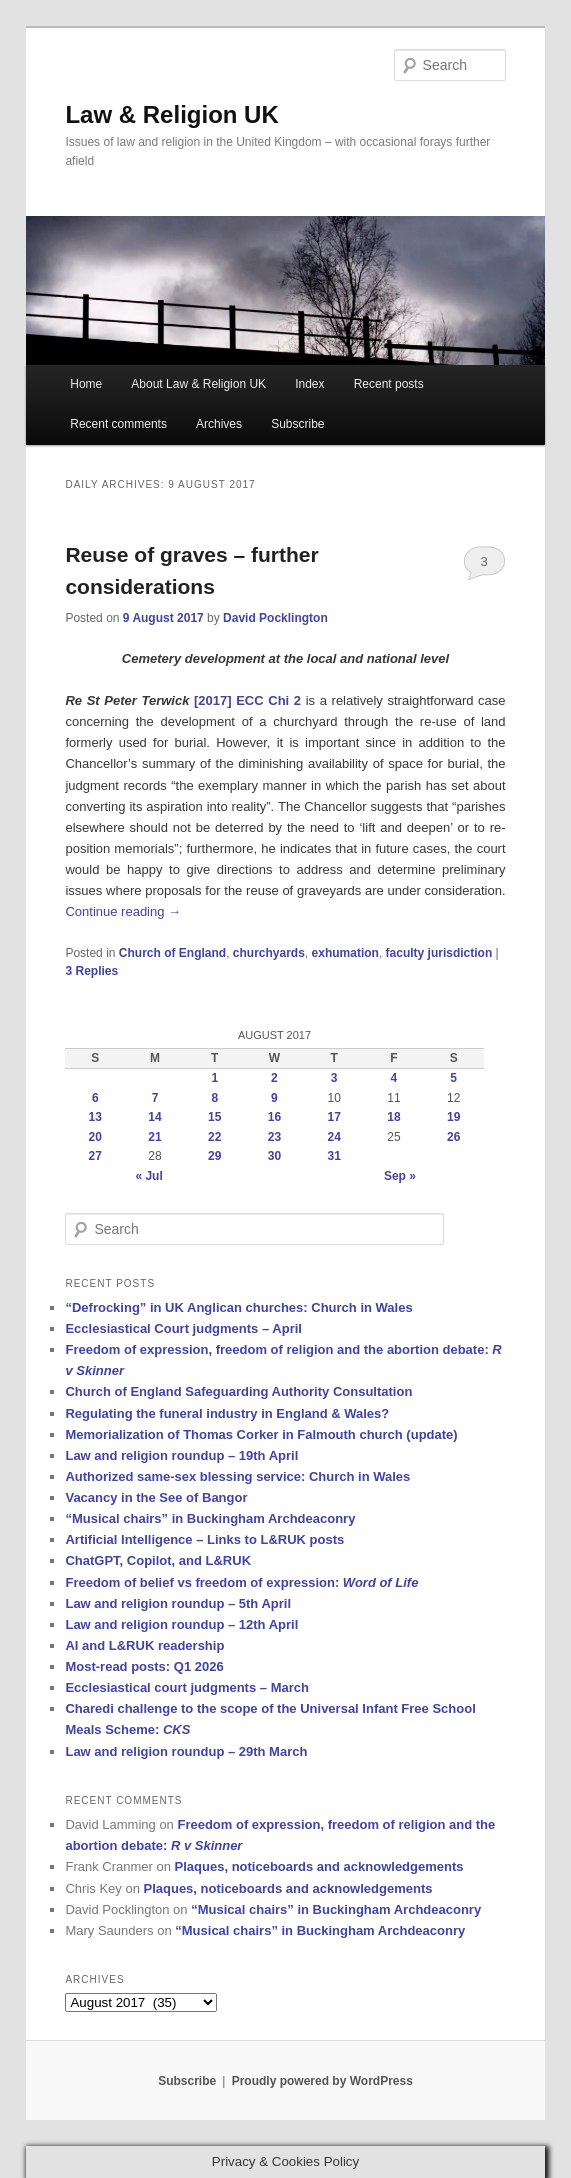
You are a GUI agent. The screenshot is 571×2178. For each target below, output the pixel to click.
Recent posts (389, 384)
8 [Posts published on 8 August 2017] (214, 1098)
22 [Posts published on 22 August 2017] (214, 1137)
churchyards (269, 953)
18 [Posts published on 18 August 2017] (393, 1117)
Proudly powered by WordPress (322, 2081)
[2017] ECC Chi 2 (250, 700)
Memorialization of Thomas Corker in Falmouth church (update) (261, 1434)
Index (309, 384)
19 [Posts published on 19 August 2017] (453, 1117)
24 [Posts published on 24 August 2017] (333, 1137)
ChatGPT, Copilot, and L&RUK (158, 1560)
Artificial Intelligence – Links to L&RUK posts (204, 1539)
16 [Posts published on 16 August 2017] (274, 1117)
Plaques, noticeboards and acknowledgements (319, 1866)
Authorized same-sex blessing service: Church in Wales (237, 1476)
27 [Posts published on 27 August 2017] (95, 1156)
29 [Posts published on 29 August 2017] (214, 1156)
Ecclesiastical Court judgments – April (183, 1328)
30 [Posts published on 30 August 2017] (274, 1156)
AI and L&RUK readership (144, 1645)
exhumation (345, 953)
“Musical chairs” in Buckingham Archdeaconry (210, 1518)
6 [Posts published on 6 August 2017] (95, 1098)
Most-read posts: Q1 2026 (144, 1666)
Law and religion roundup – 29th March (186, 1751)
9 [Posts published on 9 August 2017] (274, 1098)
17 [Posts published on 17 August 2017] (333, 1117)
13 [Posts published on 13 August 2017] (95, 1117)
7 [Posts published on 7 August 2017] (155, 1098)
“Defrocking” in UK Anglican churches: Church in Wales (238, 1307)
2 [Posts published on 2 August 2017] (274, 1078)
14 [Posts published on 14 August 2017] (154, 1117)
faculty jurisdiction (439, 953)
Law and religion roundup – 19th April (181, 1455)
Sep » (400, 1176)
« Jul (148, 1176)
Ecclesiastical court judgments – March (186, 1687)
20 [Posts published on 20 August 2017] (95, 1137)
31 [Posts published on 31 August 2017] (333, 1156)
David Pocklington (275, 618)
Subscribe (297, 424)
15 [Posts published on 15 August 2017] (214, 1117)
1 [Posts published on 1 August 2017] (214, 1078)
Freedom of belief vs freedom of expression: (241, 1582)
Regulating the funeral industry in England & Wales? (227, 1413)
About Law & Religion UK (198, 384)
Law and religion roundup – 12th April (181, 1624)
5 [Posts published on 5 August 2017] (453, 1078)
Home (86, 384)
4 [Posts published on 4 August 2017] (394, 1078)
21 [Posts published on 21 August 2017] (154, 1137)
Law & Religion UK (171, 114)
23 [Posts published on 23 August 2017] (274, 1137)
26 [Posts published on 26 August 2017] (453, 1137)
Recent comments (118, 424)
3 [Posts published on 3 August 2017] (334, 1078)
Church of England (172, 953)
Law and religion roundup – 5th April (178, 1603)
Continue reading (123, 911)
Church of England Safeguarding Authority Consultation (238, 1391)
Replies (91, 971)
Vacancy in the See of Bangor (156, 1497)
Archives (219, 424)
